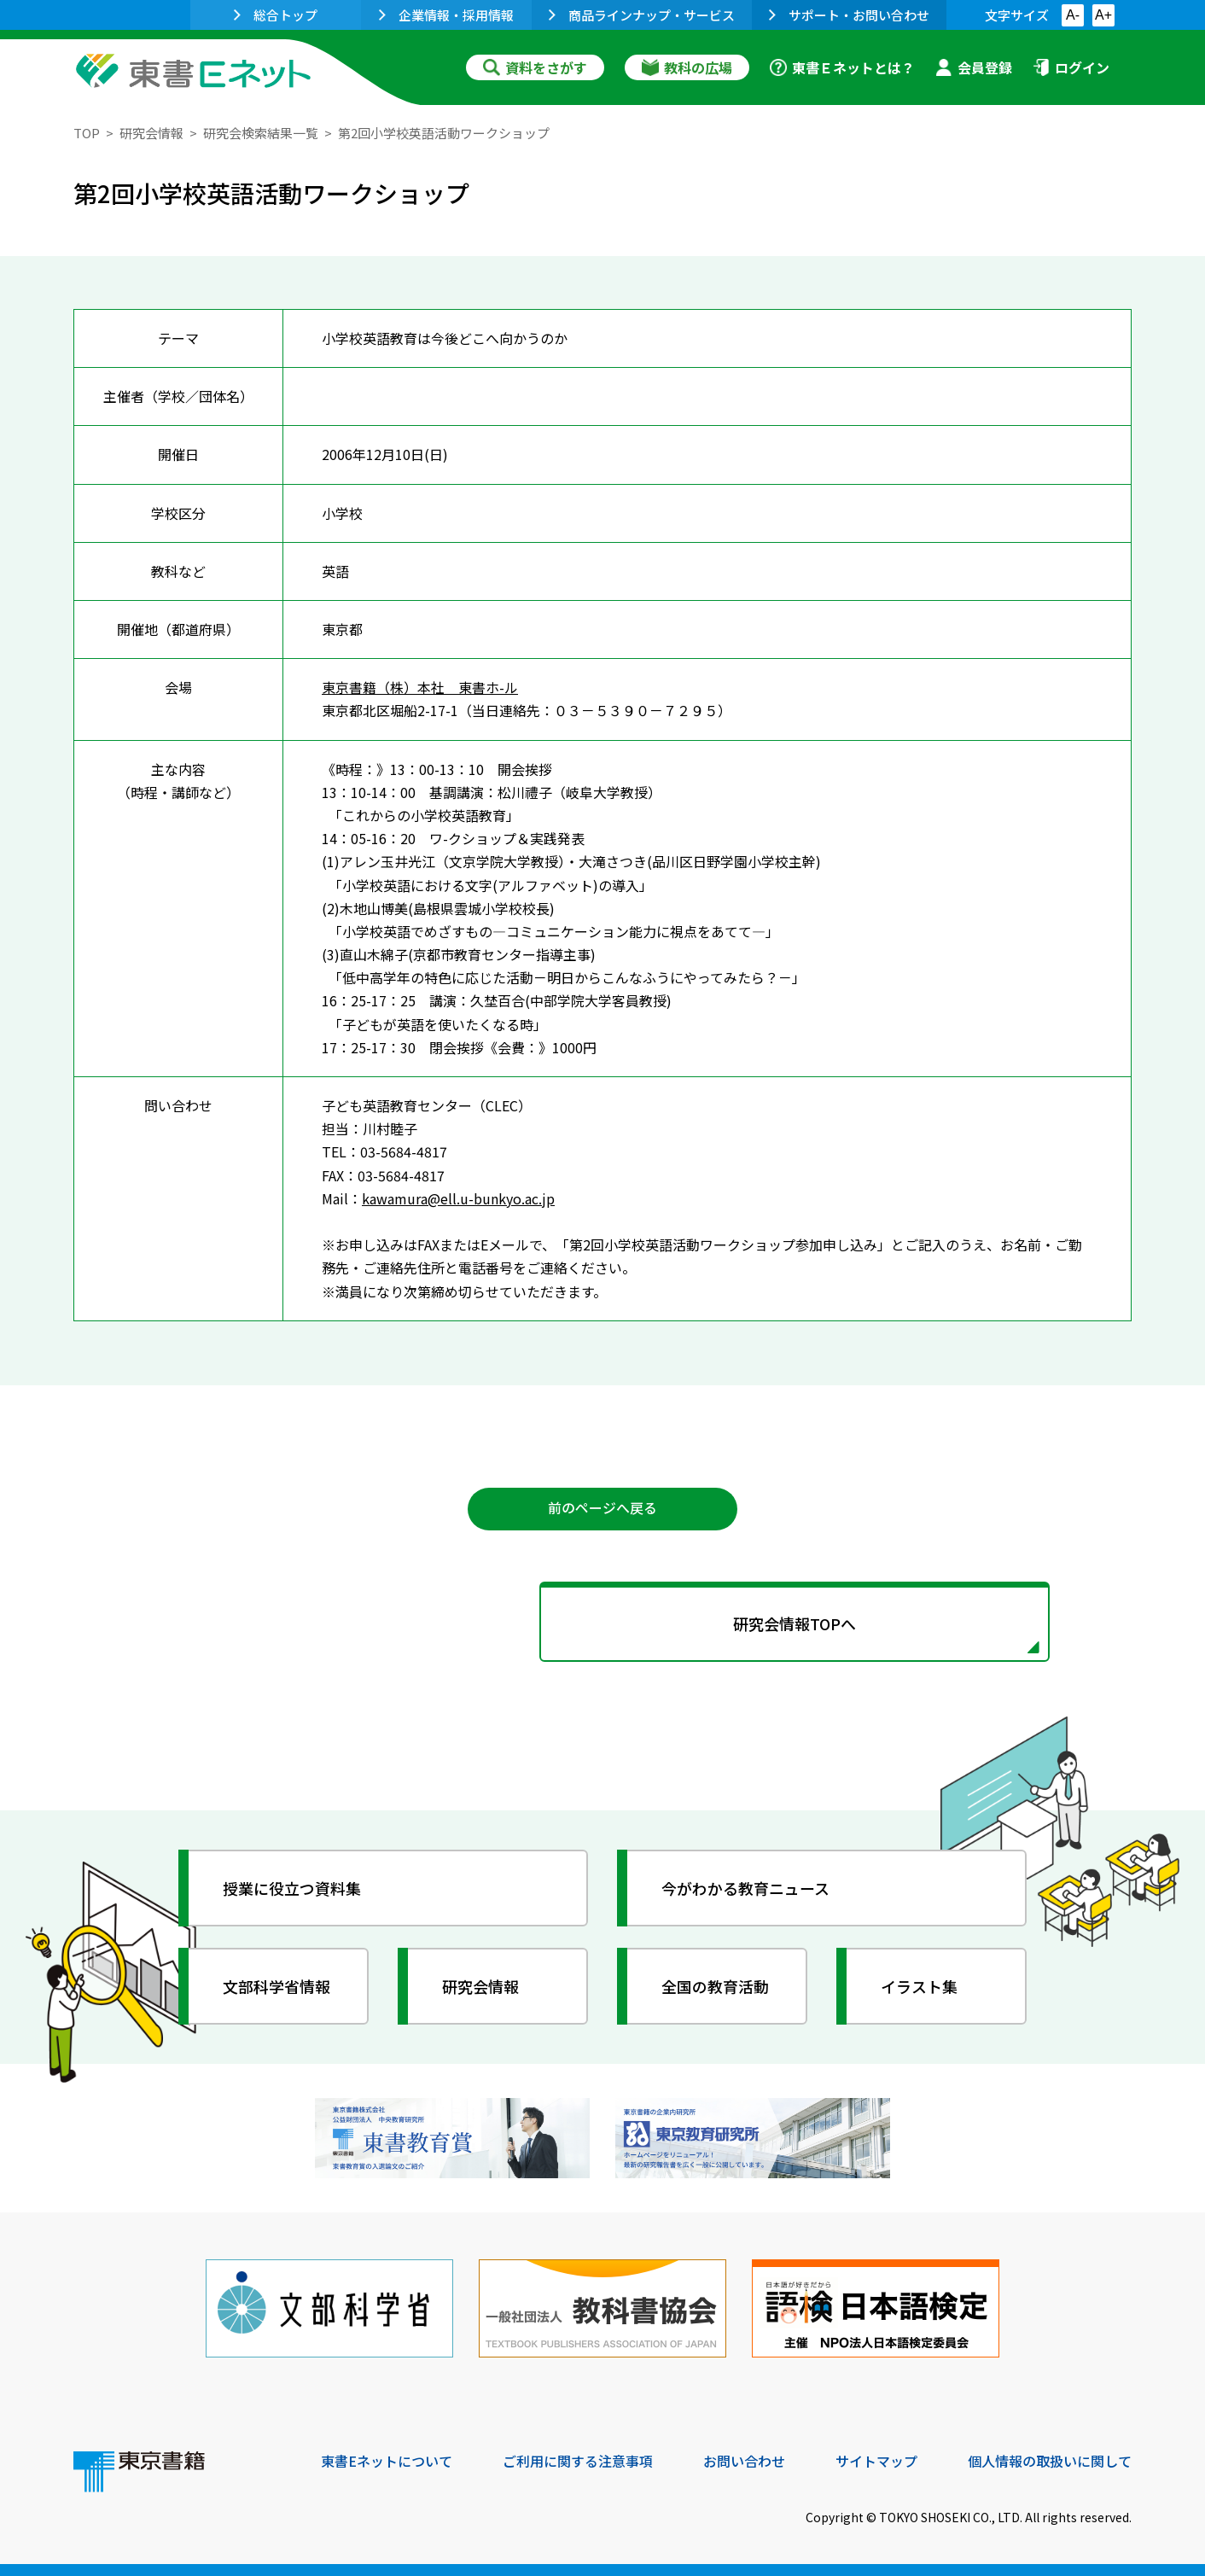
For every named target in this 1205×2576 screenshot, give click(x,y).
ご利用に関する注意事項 (578, 2460)
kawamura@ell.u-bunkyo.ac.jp (458, 1197)
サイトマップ (876, 2460)
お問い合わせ (744, 2460)
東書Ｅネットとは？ (842, 67)
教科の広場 (687, 67)
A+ (1103, 15)
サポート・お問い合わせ (849, 15)
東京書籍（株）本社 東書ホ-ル (420, 686)
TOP (86, 133)
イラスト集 (919, 1985)
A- (1073, 15)
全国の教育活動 (715, 1985)
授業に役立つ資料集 (292, 1887)
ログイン (1071, 67)
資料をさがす (535, 67)
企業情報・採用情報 (446, 15)
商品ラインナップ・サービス (642, 15)
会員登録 (973, 67)
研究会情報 (151, 133)
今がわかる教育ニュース (745, 1887)
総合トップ (275, 15)
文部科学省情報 (276, 1985)
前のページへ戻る (602, 1508)
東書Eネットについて (386, 2460)
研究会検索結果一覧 (260, 133)
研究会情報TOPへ (602, 1622)
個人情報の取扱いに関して (1050, 2460)
